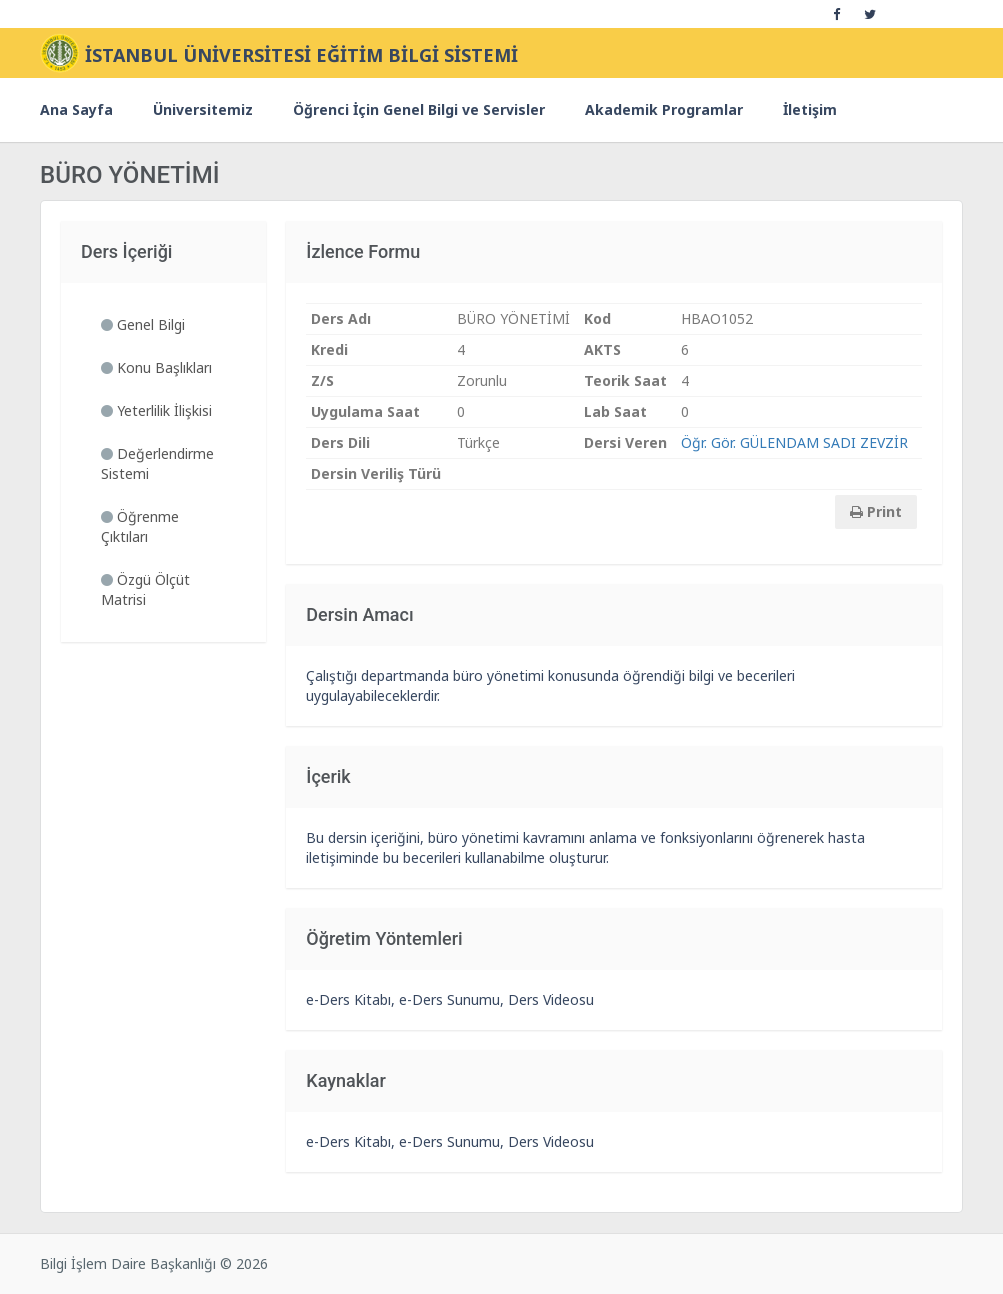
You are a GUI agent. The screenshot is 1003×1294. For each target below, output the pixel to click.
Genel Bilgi (143, 324)
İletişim (810, 109)
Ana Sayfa (76, 109)
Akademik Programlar (664, 109)
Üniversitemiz (203, 109)
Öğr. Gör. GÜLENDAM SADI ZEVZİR (794, 442)
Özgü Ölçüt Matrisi (145, 589)
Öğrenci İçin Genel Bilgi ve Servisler (419, 109)
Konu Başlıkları (156, 367)
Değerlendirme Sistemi (157, 463)
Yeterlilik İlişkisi (156, 410)
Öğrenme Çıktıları (140, 526)
